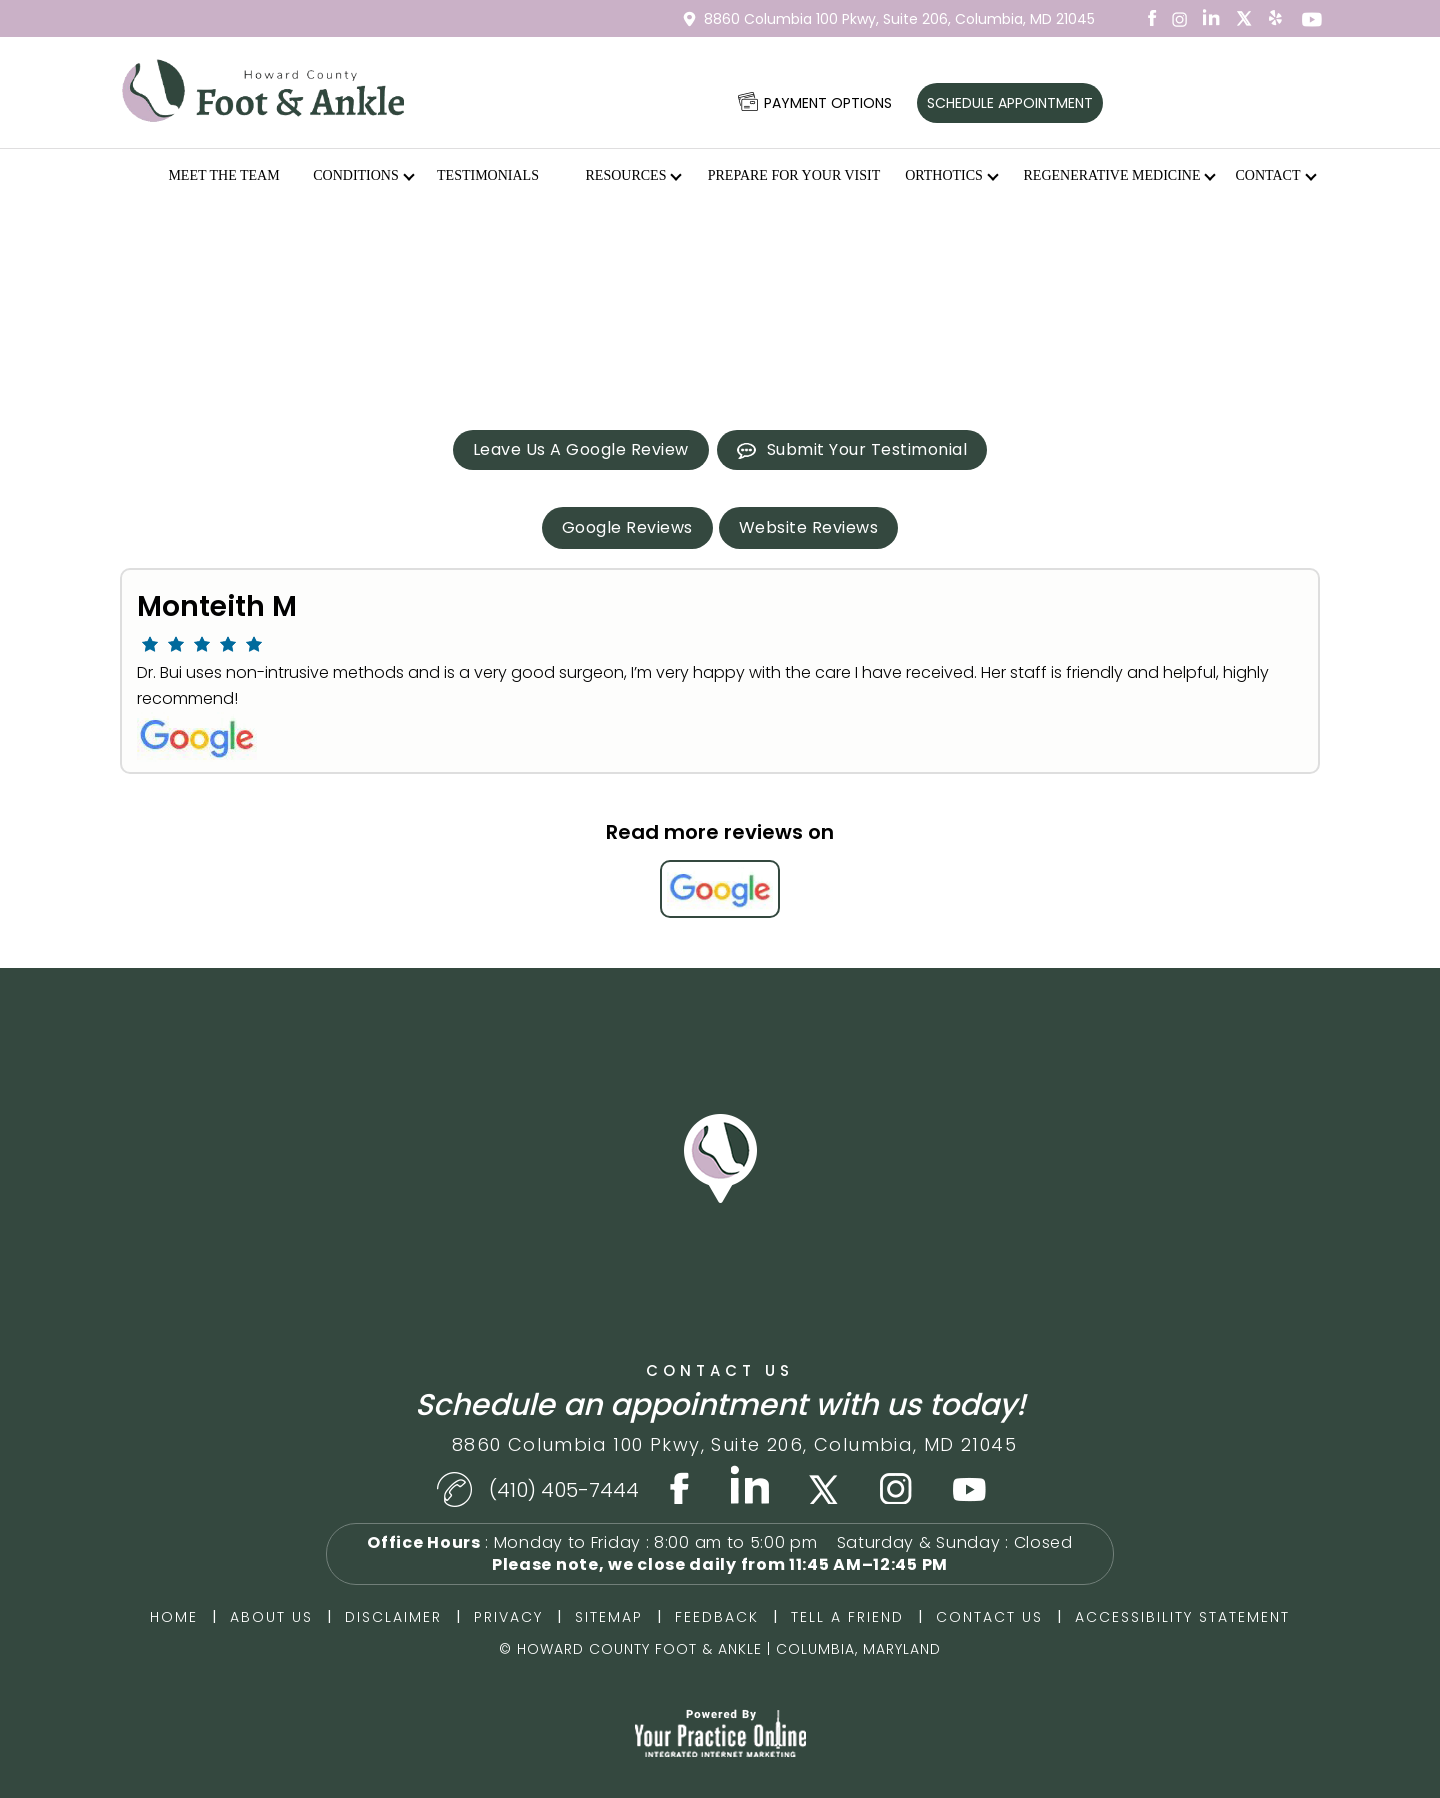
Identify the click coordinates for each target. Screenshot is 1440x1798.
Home (144, 176)
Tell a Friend (847, 1617)
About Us (271, 1617)
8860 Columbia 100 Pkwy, (899, 19)
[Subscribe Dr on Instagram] (1180, 18)
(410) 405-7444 (564, 1490)
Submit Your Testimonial (867, 449)
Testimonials (488, 175)
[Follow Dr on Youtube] (969, 1484)
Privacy (508, 1617)
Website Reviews (809, 527)
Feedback (717, 1617)
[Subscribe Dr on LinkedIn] (1212, 18)
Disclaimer (393, 1617)
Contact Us (720, 1370)
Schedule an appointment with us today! (720, 1405)
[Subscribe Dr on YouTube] (1276, 18)
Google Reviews (627, 527)
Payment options (828, 103)
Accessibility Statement (1182, 1617)
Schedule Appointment (1010, 103)
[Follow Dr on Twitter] (1244, 18)
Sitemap (609, 1617)
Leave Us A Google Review (581, 449)
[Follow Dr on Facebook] (1148, 18)
